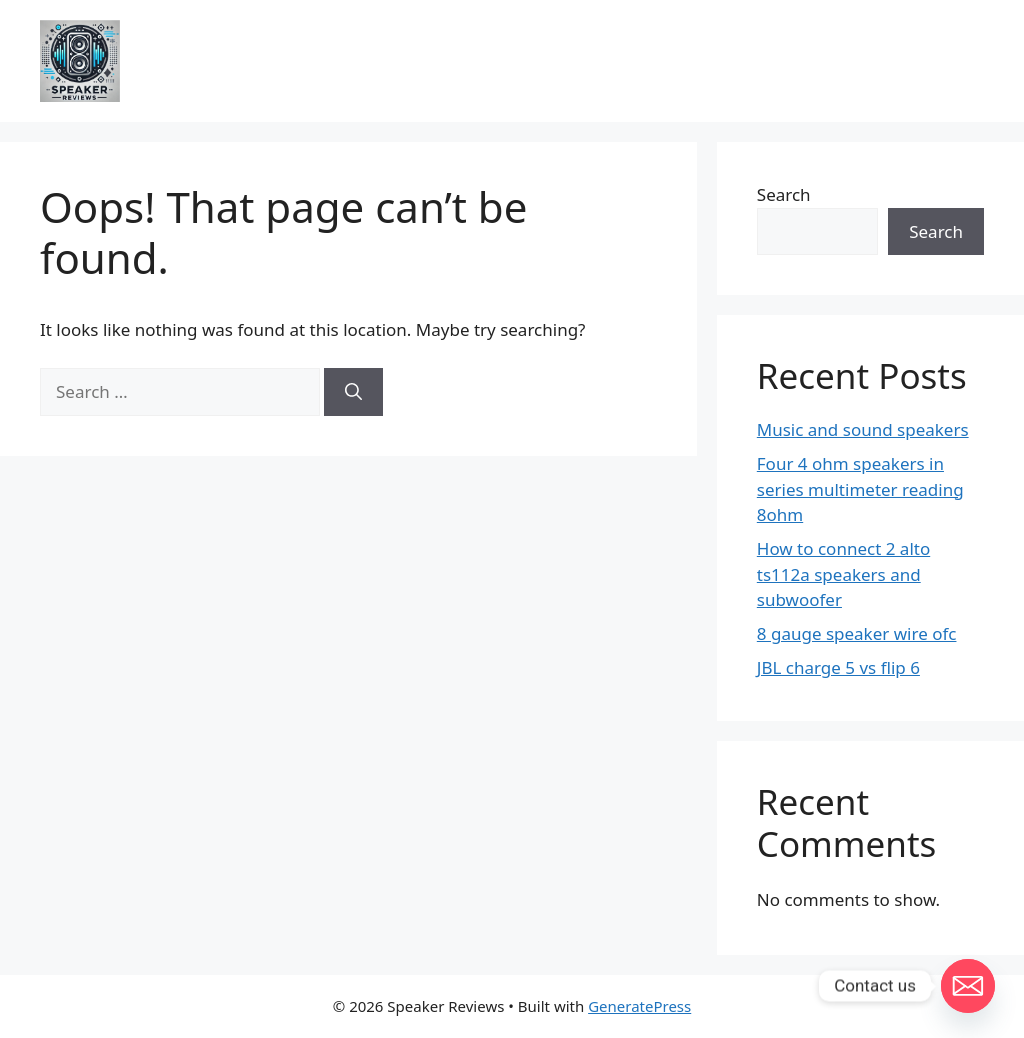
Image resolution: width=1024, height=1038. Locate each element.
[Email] (968, 986)
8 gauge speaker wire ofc (857, 633)
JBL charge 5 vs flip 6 (838, 667)
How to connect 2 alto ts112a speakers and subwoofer (843, 574)
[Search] (353, 392)
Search (784, 194)
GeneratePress (639, 1006)
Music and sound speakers (863, 429)
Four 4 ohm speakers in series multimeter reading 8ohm (860, 489)
